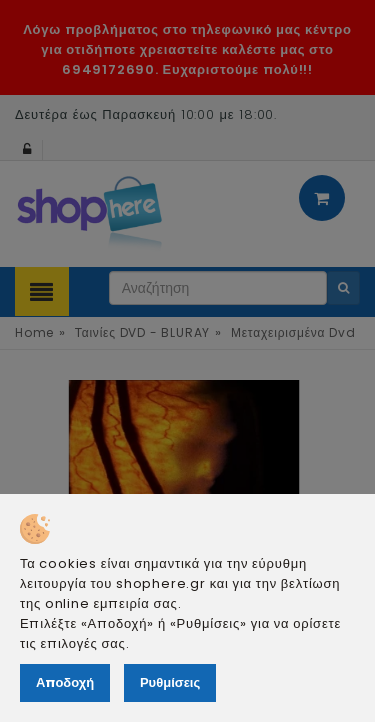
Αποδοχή (65, 682)
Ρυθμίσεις (170, 682)
